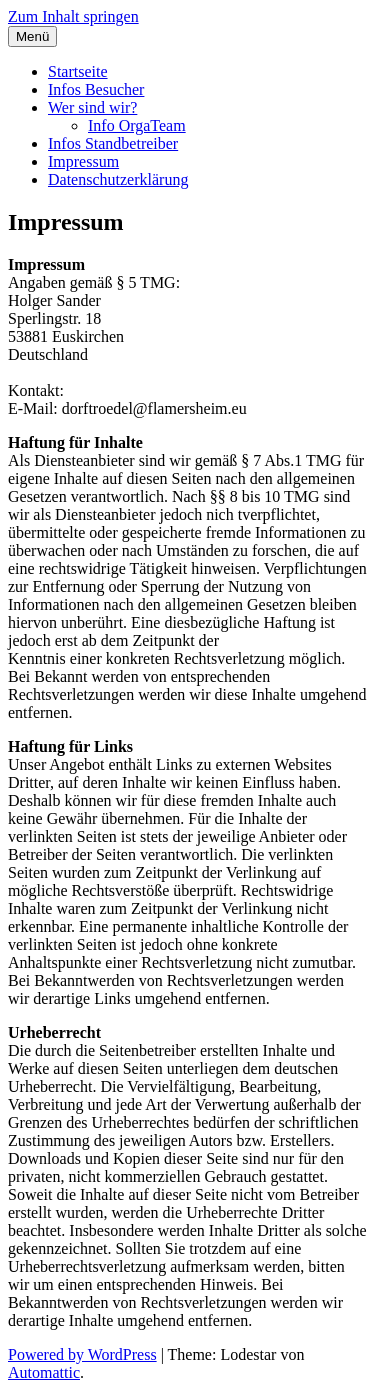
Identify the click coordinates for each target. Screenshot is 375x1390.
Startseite (78, 71)
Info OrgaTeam (137, 125)
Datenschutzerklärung (118, 179)
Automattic (44, 1372)
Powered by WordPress (82, 1354)
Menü (32, 36)
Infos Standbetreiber (113, 143)
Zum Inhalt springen (73, 16)
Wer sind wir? (92, 107)
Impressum (83, 161)
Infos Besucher (96, 89)
